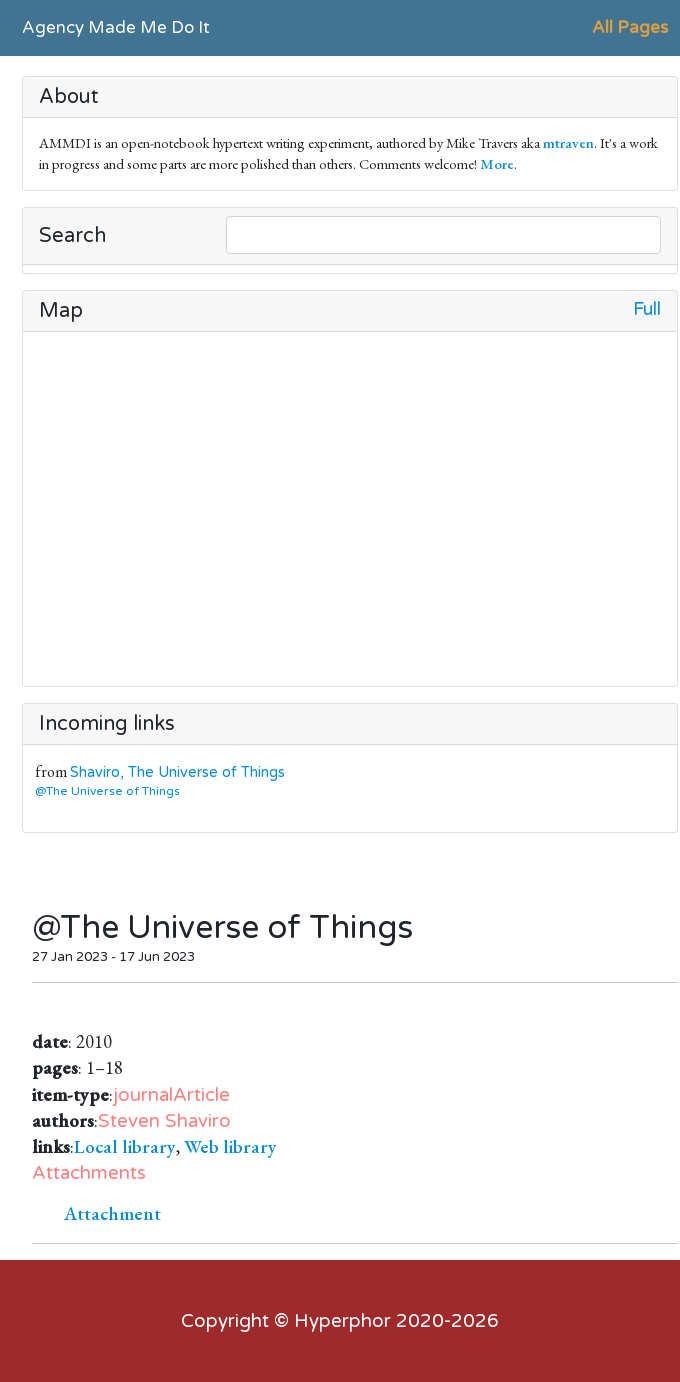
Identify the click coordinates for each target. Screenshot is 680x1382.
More (497, 163)
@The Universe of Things (111, 791)
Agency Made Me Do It (116, 27)
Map (61, 311)
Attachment (112, 1213)
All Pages (630, 27)
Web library (230, 1146)
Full (647, 309)
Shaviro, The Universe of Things (177, 772)
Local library (125, 1146)
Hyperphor (342, 1321)
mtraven (568, 142)
